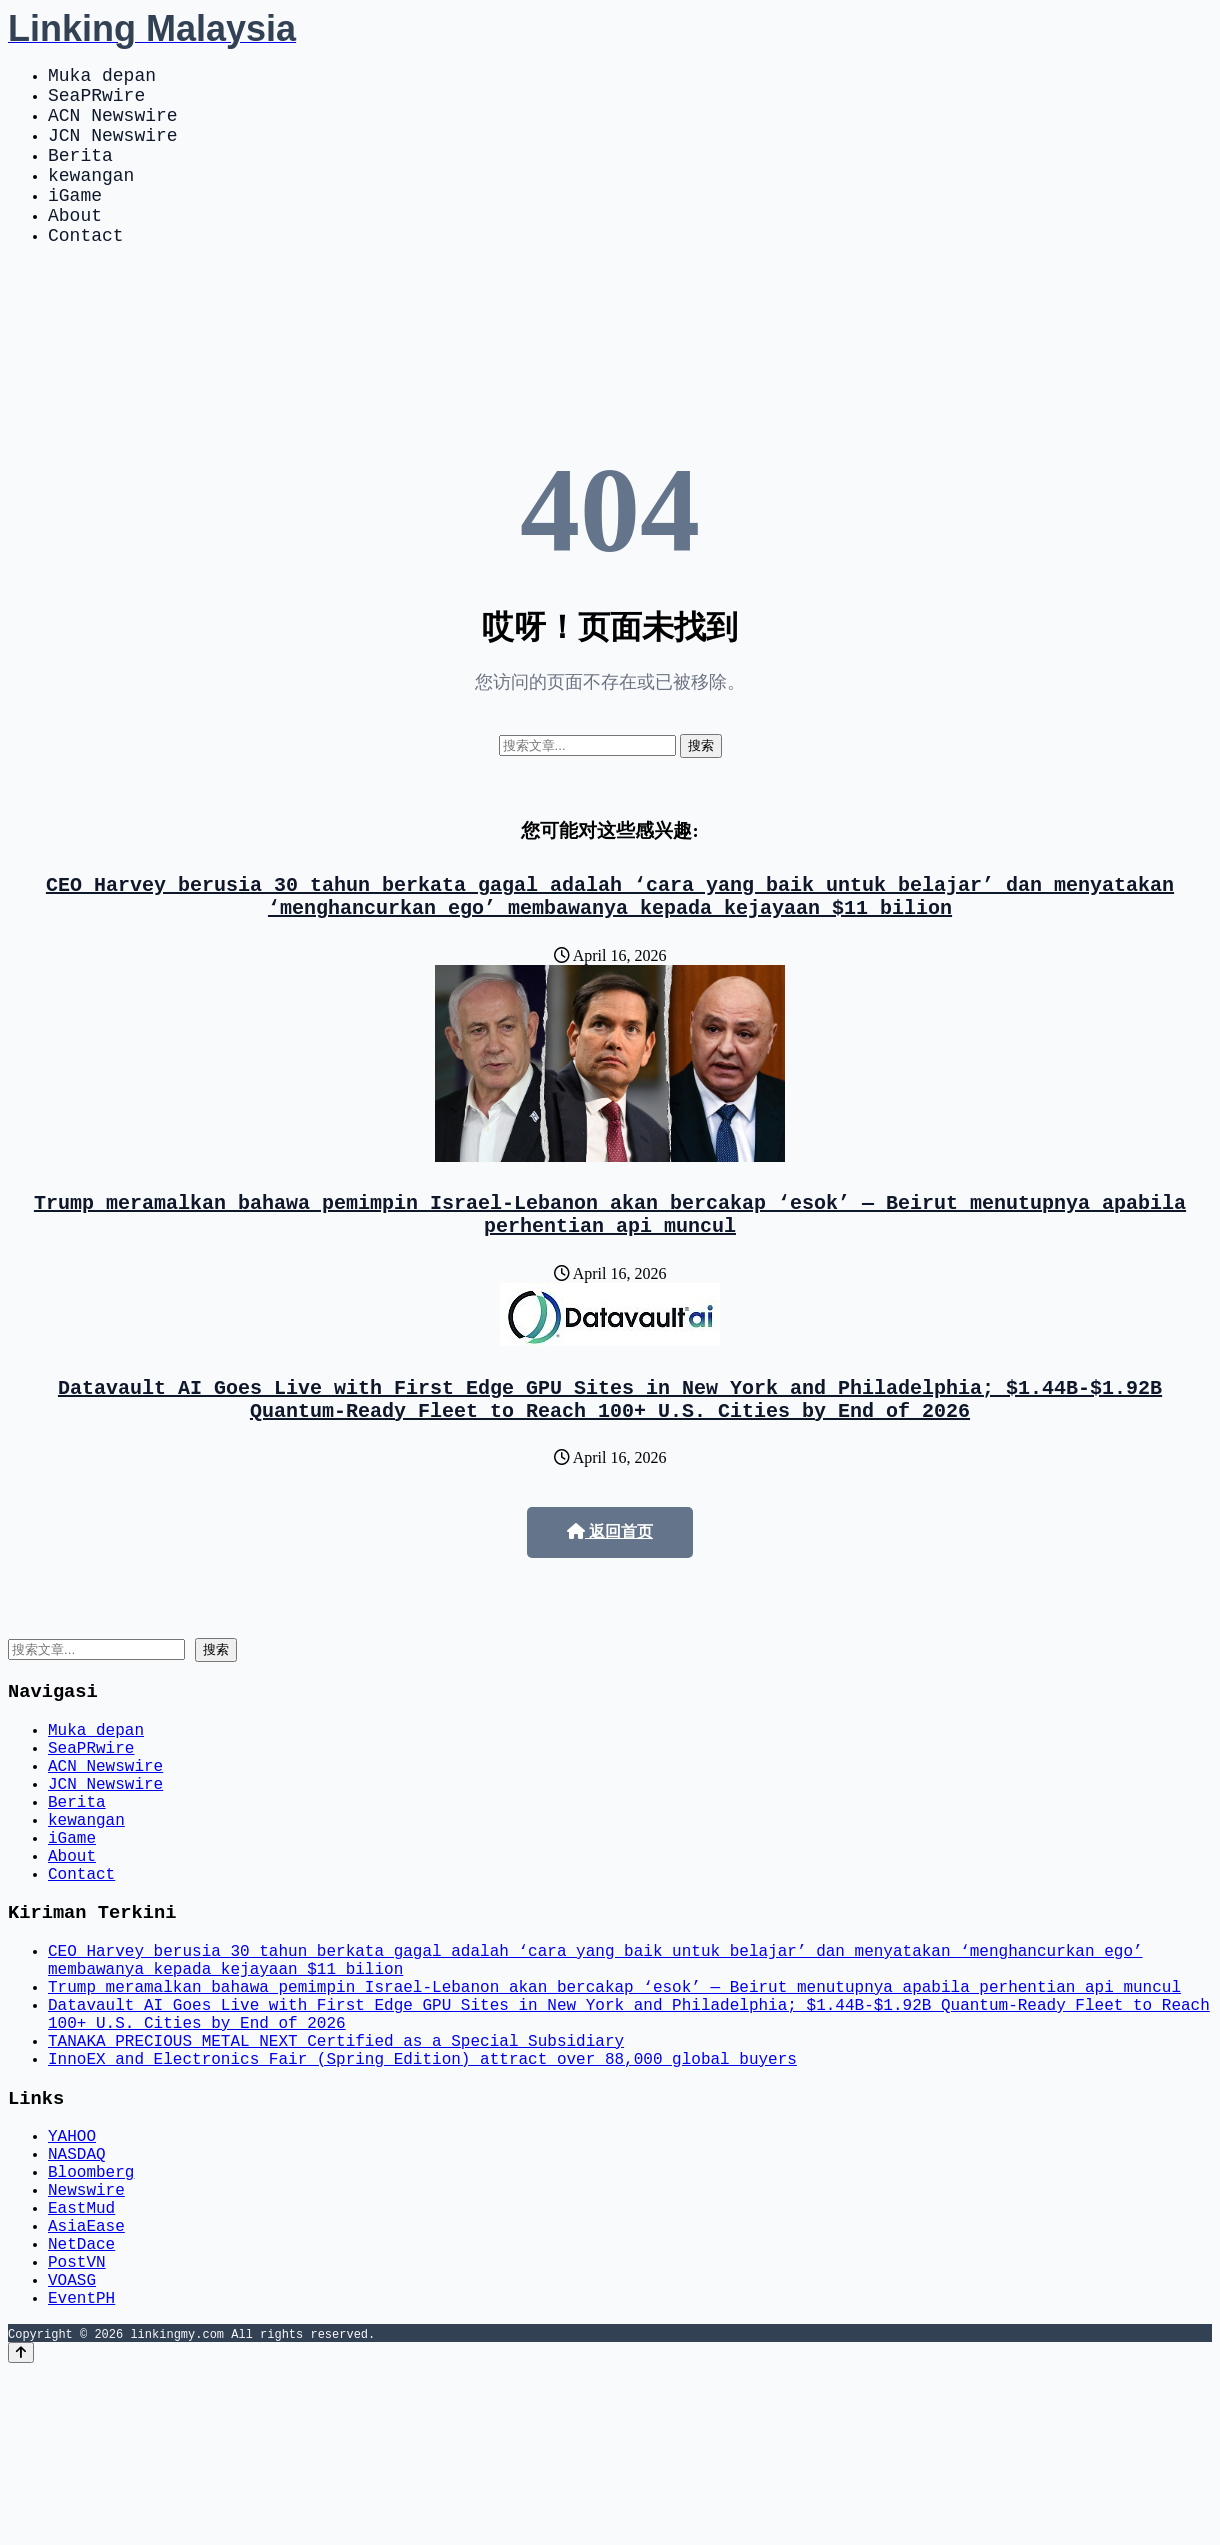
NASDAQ (77, 2295)
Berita (80, 174)
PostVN (77, 2427)
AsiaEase (86, 2383)
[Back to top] (21, 2526)
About (75, 246)
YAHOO (72, 2273)
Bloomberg (91, 2317)
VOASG (72, 2449)
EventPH (81, 2471)
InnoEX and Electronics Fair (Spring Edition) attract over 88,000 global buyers (422, 2189)
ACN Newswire (113, 126)
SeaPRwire (96, 102)
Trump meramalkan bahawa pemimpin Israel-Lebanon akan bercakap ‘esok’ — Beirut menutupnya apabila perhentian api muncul (610, 1263)
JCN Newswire (113, 150)
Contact (86, 270)
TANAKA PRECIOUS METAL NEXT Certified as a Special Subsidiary (336, 2167)
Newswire (86, 2339)
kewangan (91, 198)
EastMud (81, 2361)
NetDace (81, 2405)
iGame (75, 222)
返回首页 (610, 1591)
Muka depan (102, 78)
